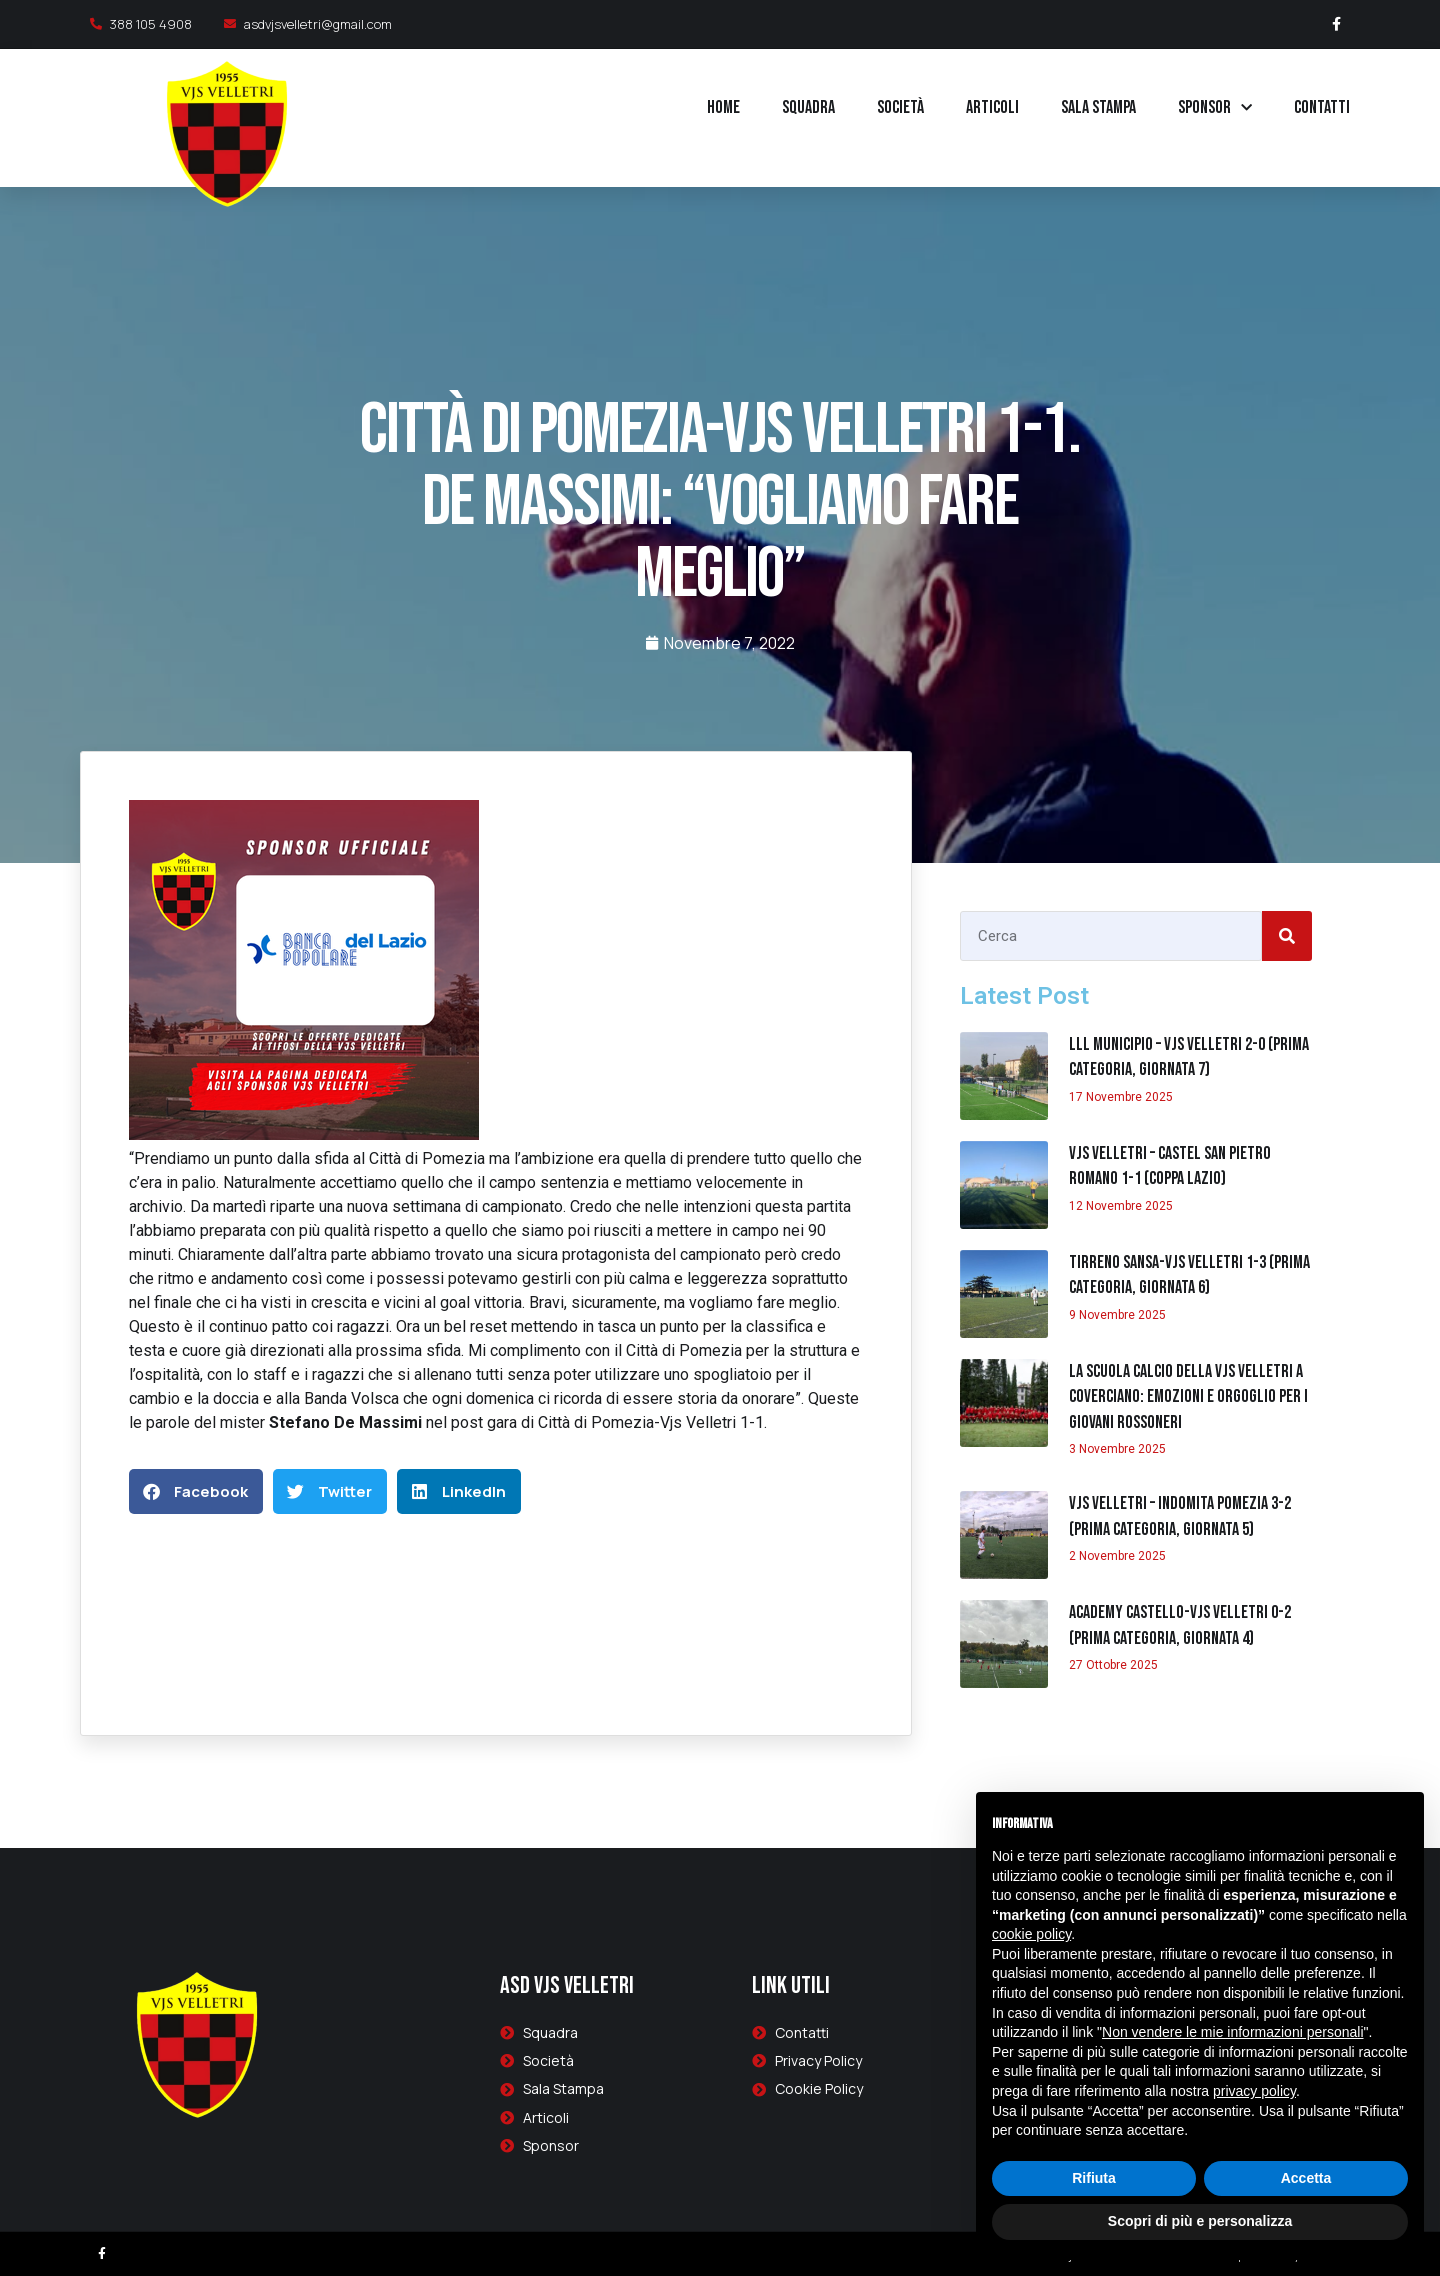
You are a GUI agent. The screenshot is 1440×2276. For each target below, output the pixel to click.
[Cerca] (1287, 936)
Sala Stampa (1098, 107)
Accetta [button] (1306, 2178)
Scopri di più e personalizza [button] (1200, 2221)
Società (900, 107)
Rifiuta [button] (1094, 2178)
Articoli (992, 107)
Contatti (1322, 107)
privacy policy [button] (1254, 2091)
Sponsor (1215, 108)
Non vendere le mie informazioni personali (1232, 2032)
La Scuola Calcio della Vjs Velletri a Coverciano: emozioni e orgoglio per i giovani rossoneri (1188, 1396)
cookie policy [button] (1031, 1934)
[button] (196, 1491)
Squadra (808, 107)
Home (723, 107)
